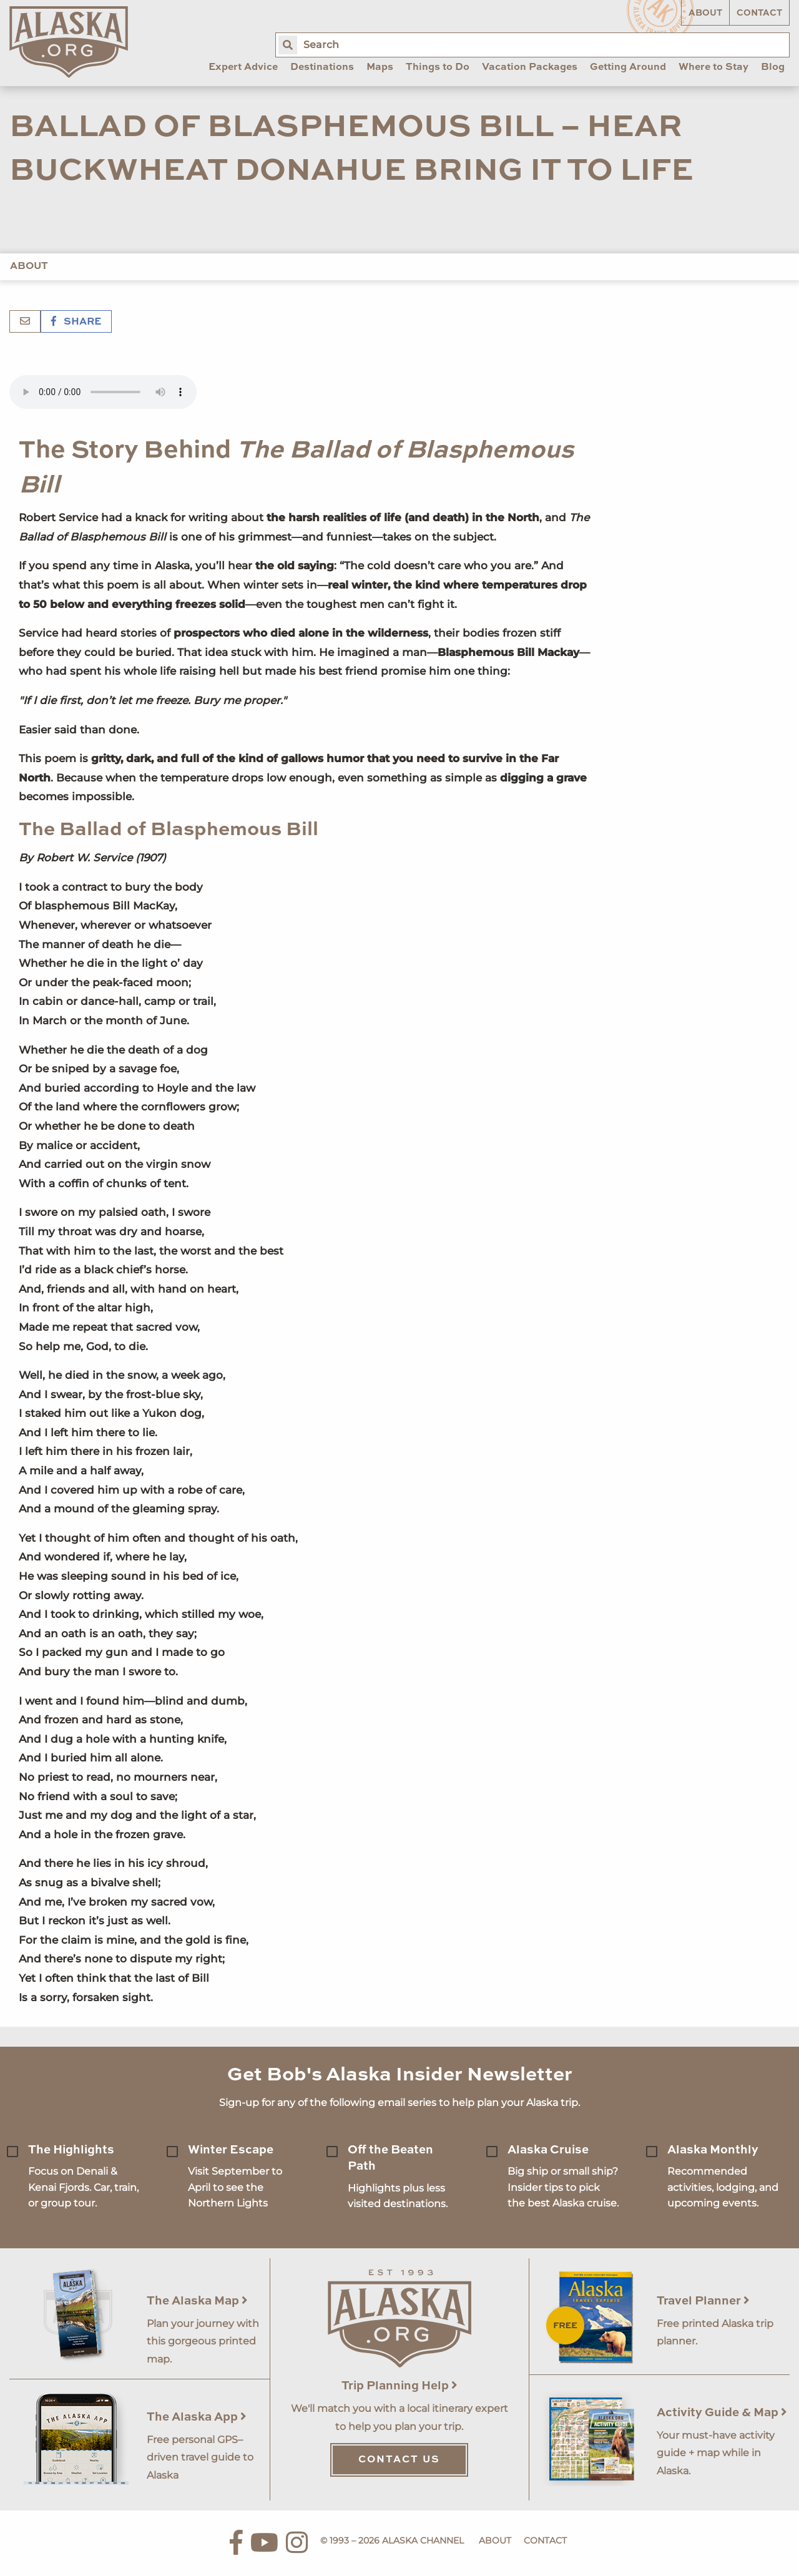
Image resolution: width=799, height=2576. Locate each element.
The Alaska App (197, 2417)
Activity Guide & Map (722, 2413)
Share (76, 322)
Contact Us (399, 2460)
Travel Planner (703, 2301)
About (705, 13)
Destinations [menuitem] (322, 67)
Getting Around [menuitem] (628, 67)
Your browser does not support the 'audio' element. (103, 392)
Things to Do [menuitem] (437, 67)
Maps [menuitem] (379, 67)
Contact (759, 13)
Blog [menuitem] (773, 67)
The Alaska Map (197, 2301)
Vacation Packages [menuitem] (529, 67)
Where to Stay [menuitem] (713, 67)
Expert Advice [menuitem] (243, 67)
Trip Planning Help (399, 2386)
